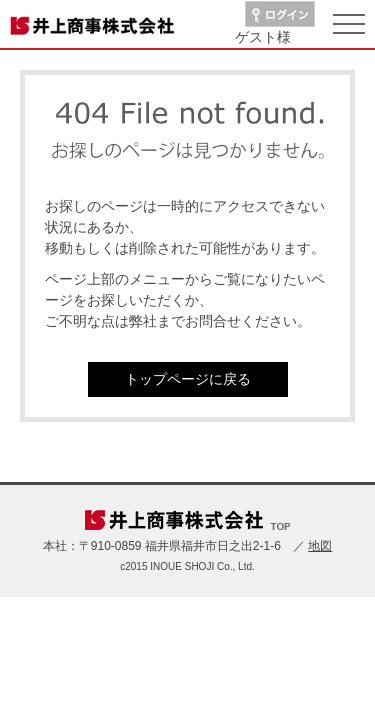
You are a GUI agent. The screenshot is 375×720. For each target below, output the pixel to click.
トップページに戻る (188, 379)
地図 (320, 546)
